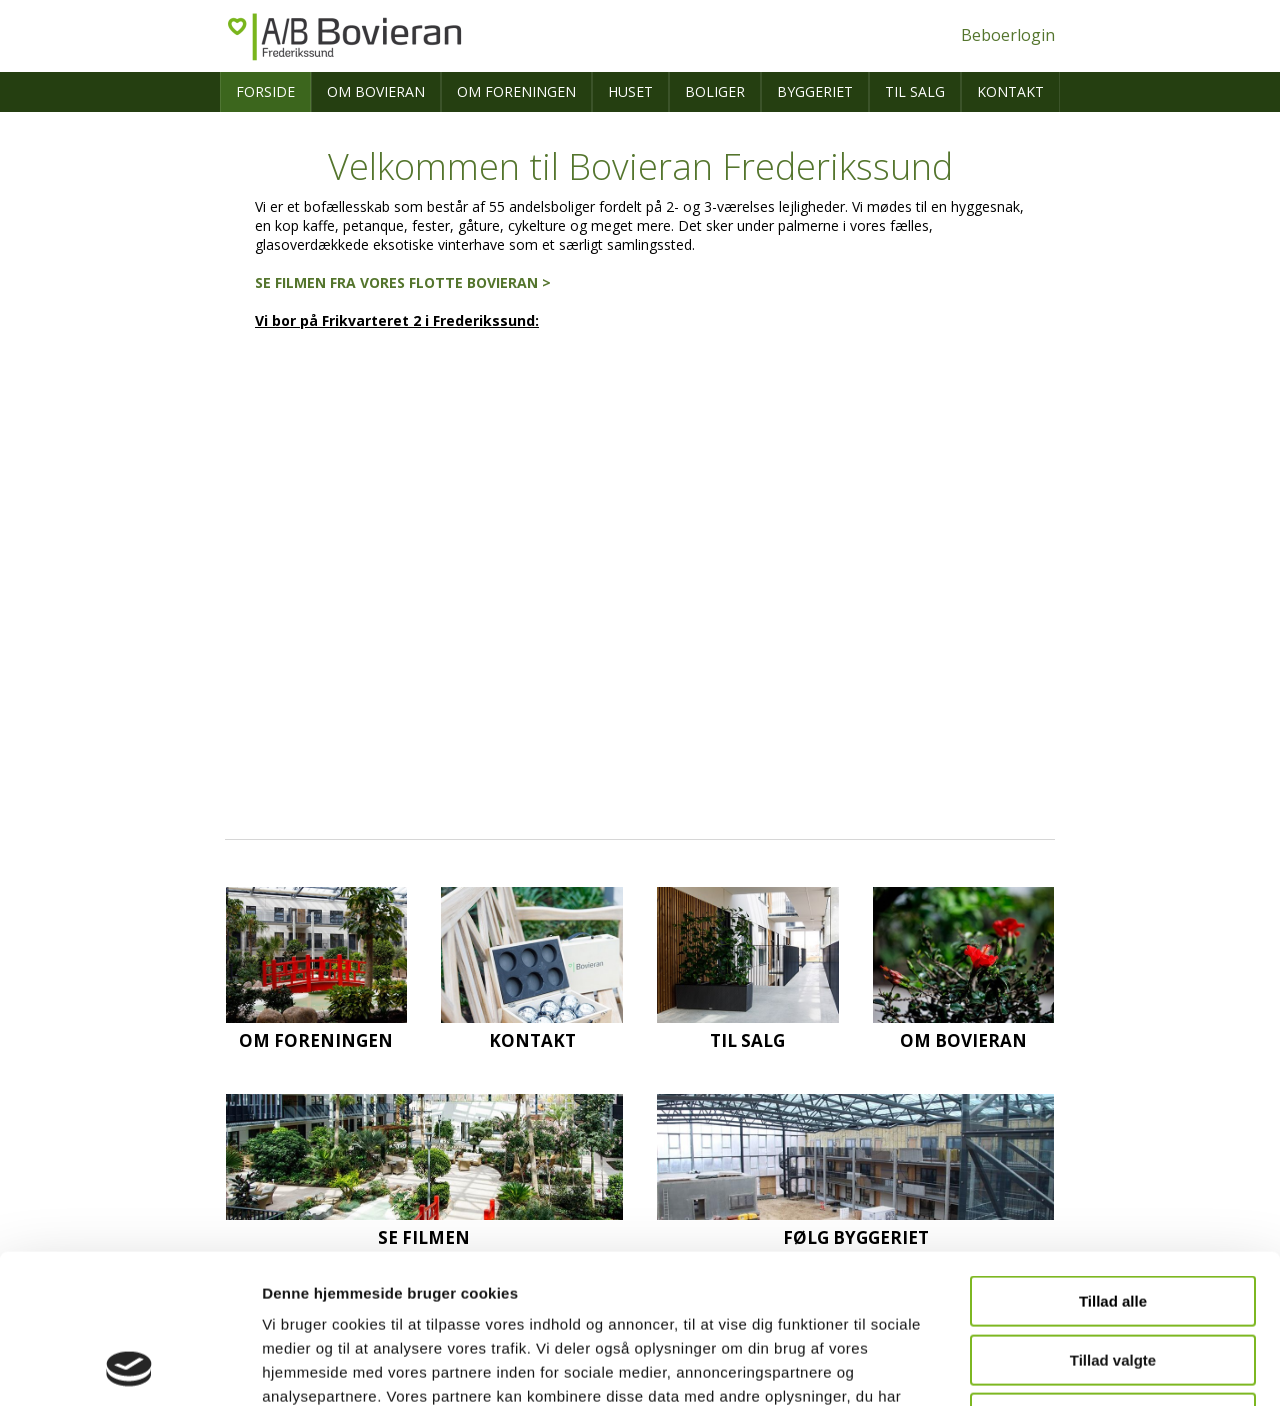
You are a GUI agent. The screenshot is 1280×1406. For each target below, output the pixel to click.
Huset (630, 91)
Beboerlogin (1008, 35)
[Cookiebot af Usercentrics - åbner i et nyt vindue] (129, 1367)
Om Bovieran (376, 91)
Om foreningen (516, 91)
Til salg (915, 91)
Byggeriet (815, 91)
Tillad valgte (1113, 1220)
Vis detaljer (1039, 1366)
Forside (265, 91)
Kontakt (1010, 91)
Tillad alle (1113, 1161)
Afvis (1113, 1278)
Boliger (715, 91)
